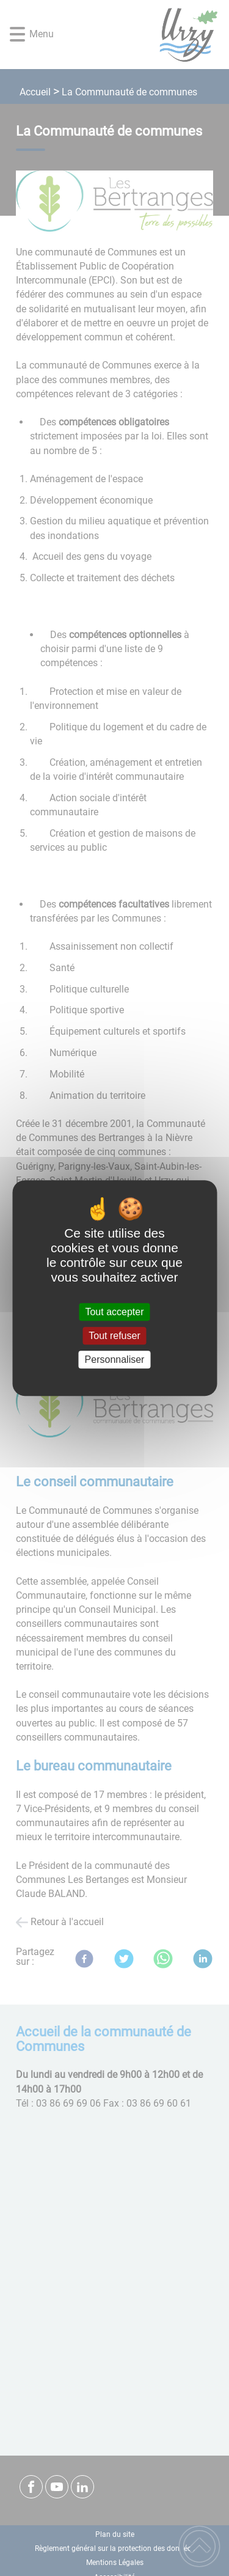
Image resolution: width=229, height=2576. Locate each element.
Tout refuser (114, 1335)
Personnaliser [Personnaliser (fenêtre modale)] (115, 1359)
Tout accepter (114, 1312)
